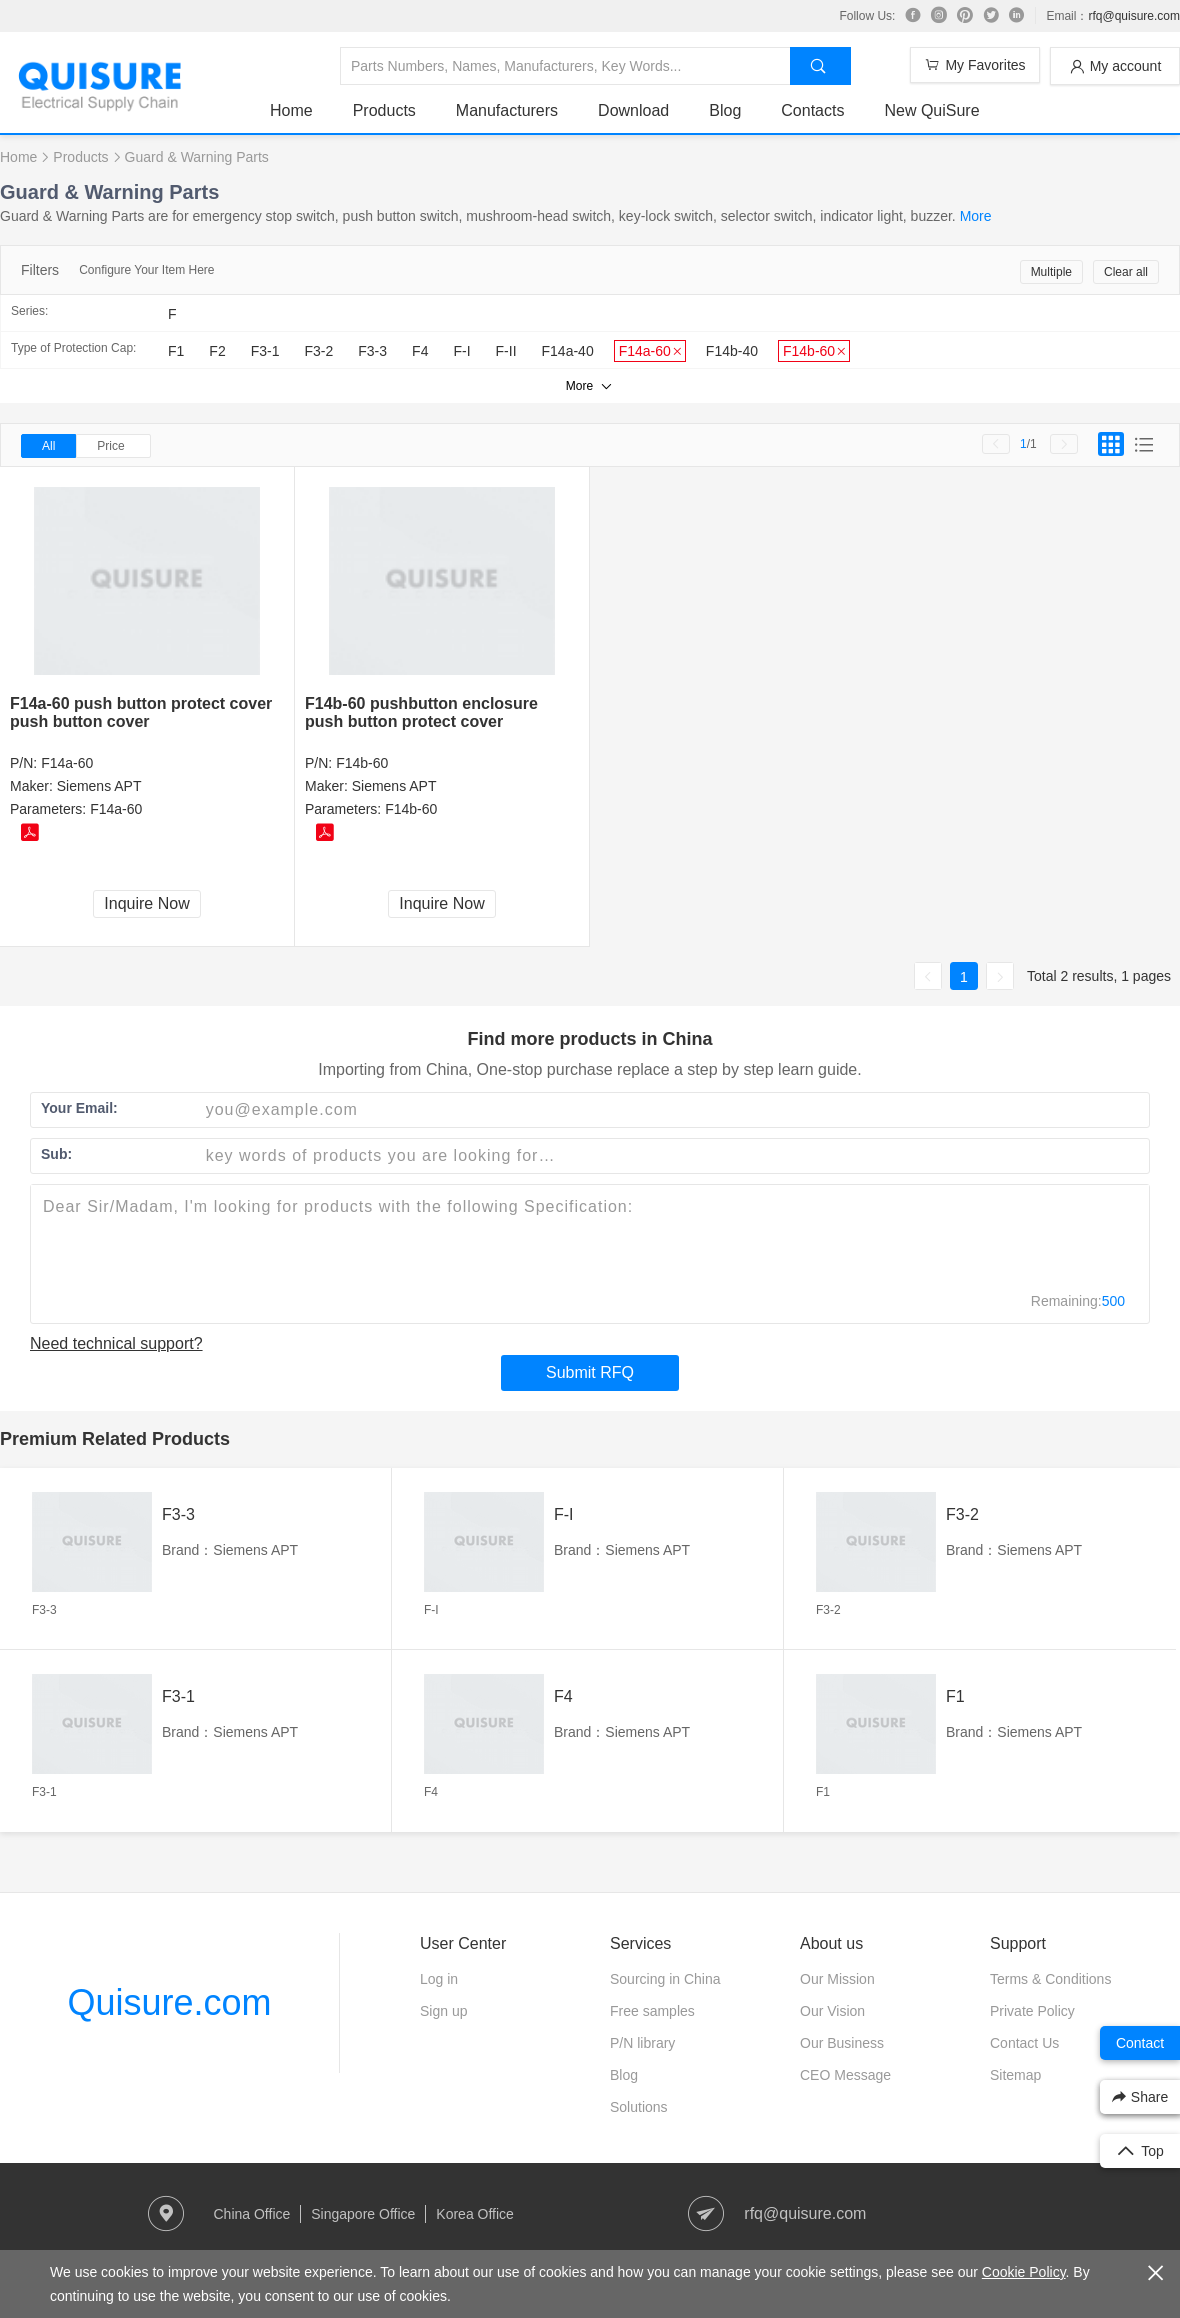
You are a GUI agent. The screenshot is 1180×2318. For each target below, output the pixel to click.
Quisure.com (169, 2002)
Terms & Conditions (1050, 1979)
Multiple (1051, 272)
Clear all (1126, 272)
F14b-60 (362, 763)
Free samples (652, 2011)
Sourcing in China (665, 1979)
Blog (725, 110)
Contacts (812, 110)
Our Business (842, 2043)
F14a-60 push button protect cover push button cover (141, 712)
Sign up (443, 2011)
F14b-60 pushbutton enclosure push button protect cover (421, 712)
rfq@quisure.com (1134, 16)
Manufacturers (507, 110)
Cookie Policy (1024, 2272)
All (48, 446)
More (976, 216)
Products (384, 110)
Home (291, 110)
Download (633, 110)
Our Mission (837, 1979)
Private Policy (1032, 2011)
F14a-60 (67, 763)
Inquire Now (146, 903)
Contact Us (1024, 2043)
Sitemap (1015, 2075)
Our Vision (832, 2011)
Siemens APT (99, 786)
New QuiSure (931, 110)
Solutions (639, 2107)
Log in (439, 1979)
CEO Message (845, 2075)
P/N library (642, 2043)
